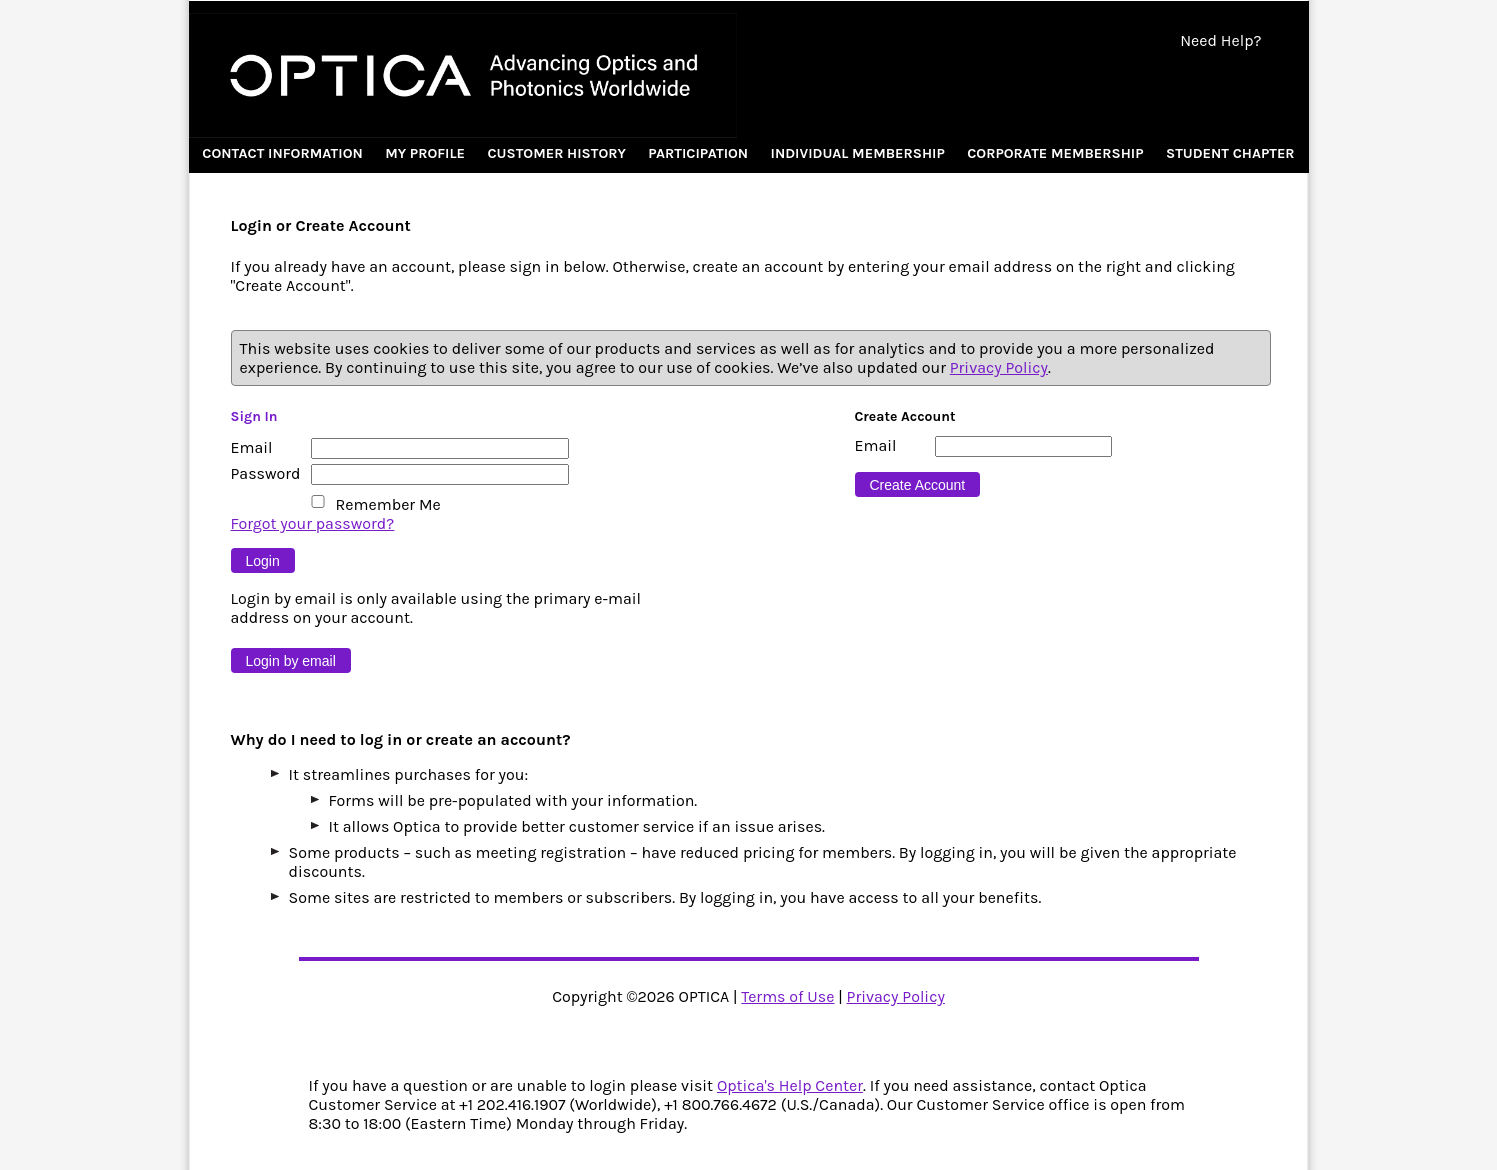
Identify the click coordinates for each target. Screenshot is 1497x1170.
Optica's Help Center (790, 1085)
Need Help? (1220, 40)
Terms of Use (787, 996)
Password (266, 473)
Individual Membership (858, 153)
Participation (698, 153)
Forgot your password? (313, 523)
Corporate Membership (1055, 153)
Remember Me (388, 504)
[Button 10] (291, 660)
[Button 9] (263, 560)
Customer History (556, 153)
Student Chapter (1230, 153)
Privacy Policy (999, 367)
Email (252, 447)
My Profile (425, 153)
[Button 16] (918, 484)
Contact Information (282, 153)
